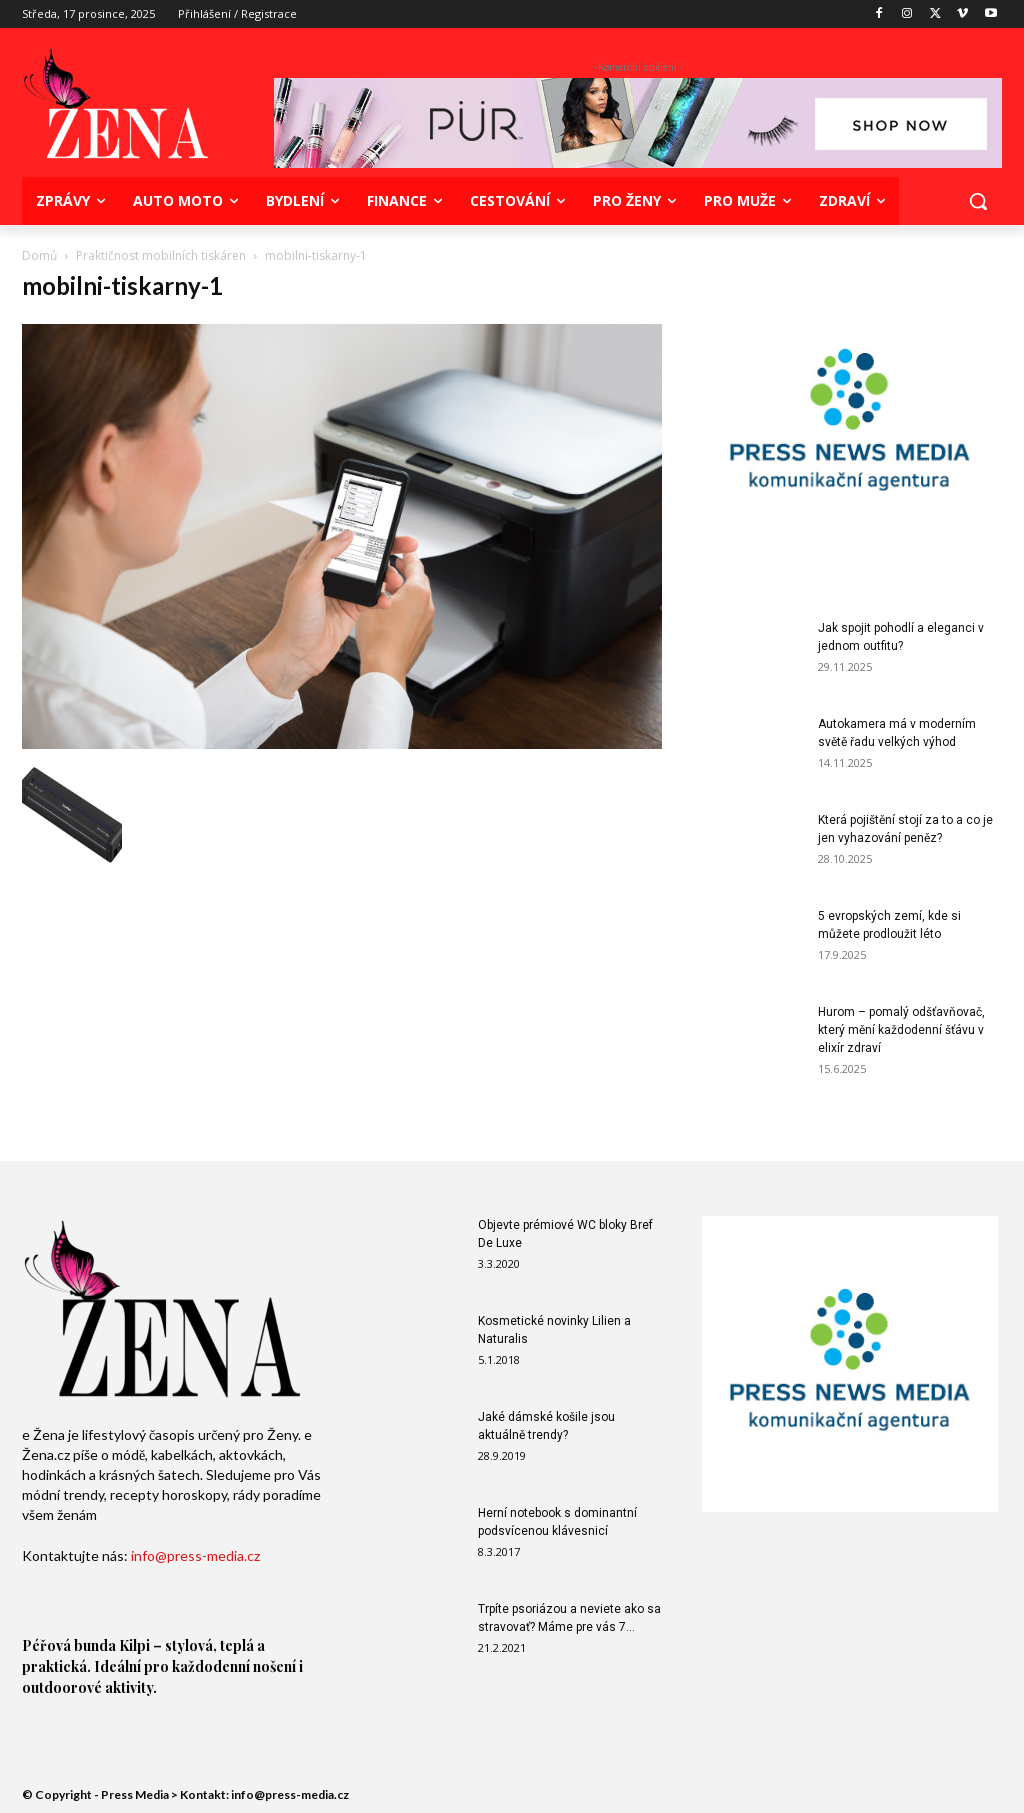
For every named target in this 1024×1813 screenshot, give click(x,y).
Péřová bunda (69, 1645)
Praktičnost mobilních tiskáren (161, 255)
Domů (39, 255)
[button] (978, 201)
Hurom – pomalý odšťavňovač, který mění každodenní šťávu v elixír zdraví (901, 1030)
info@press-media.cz (195, 1555)
